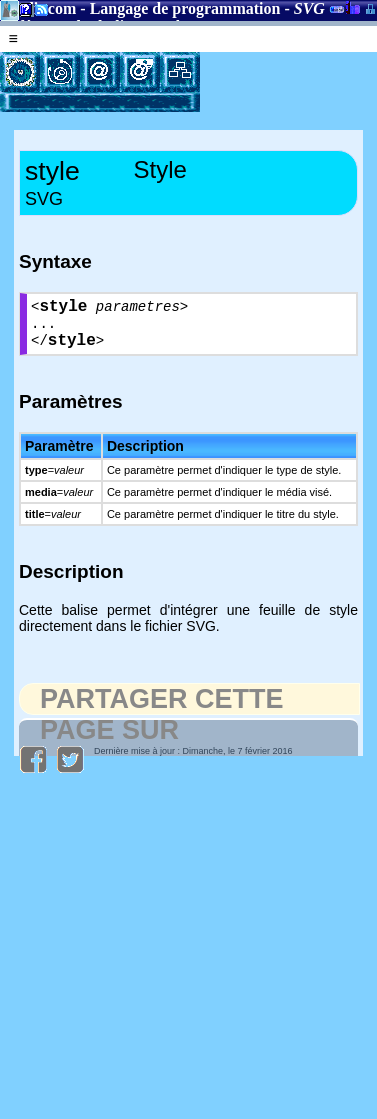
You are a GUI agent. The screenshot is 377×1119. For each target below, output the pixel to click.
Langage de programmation (185, 8)
